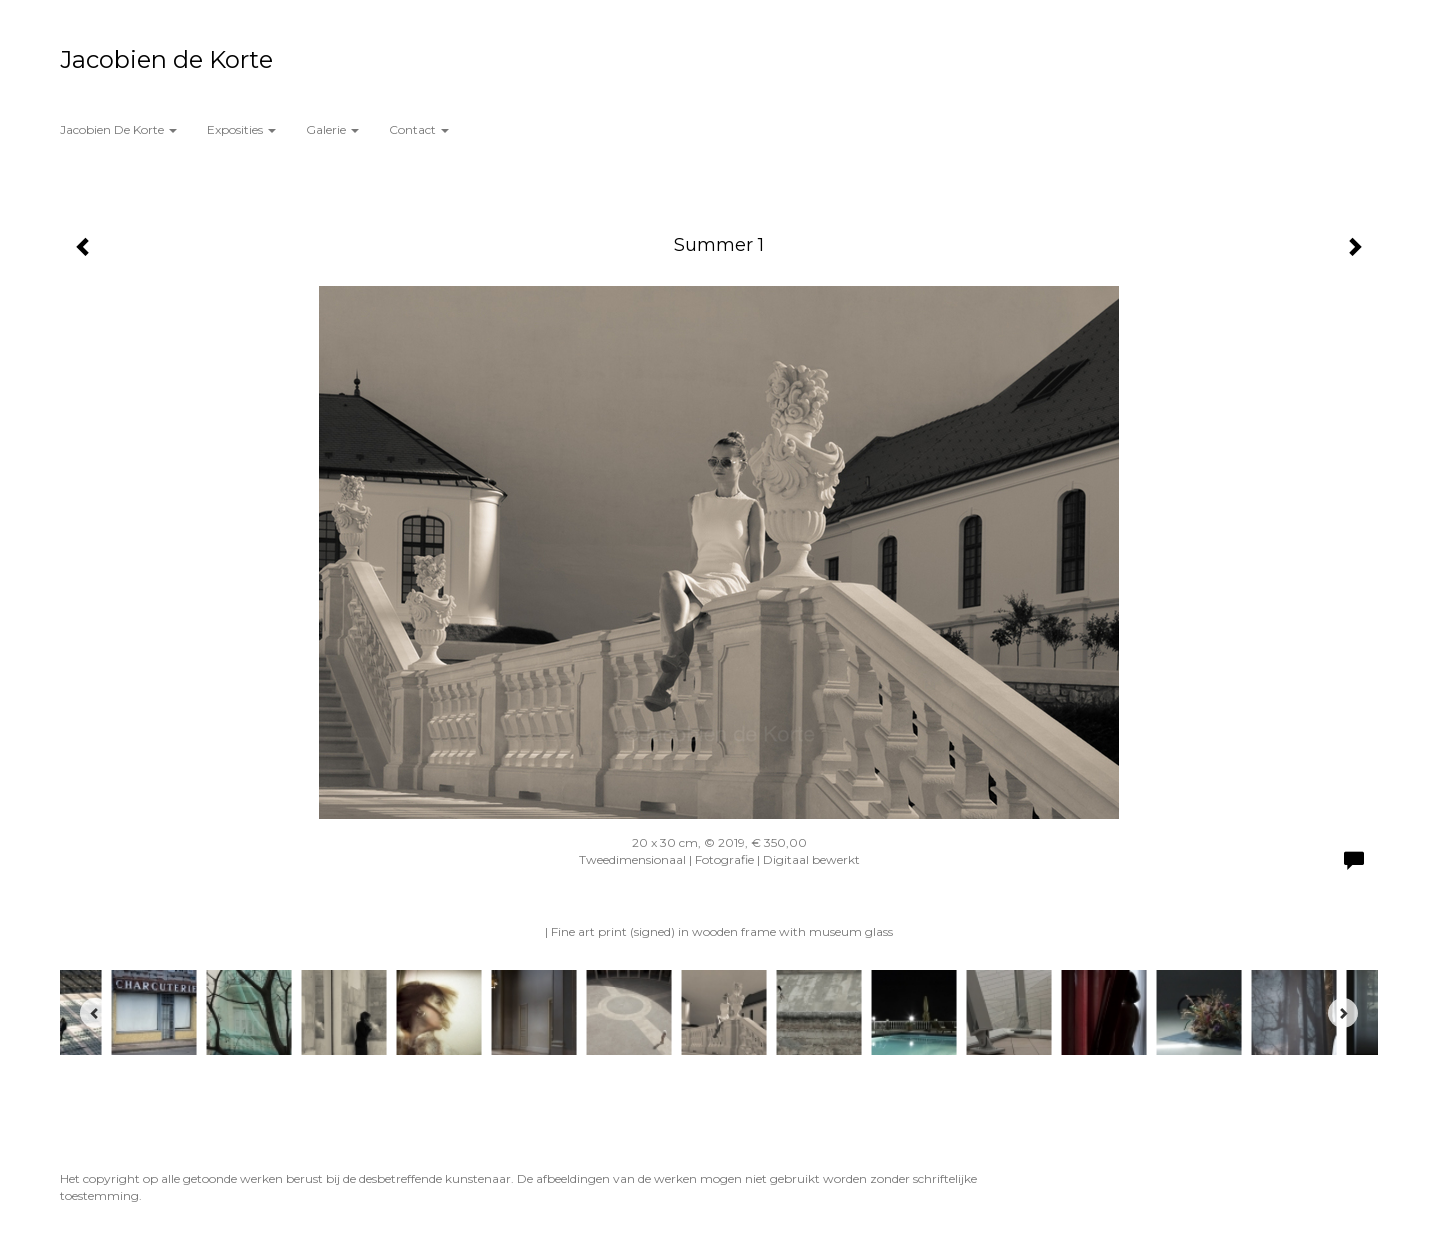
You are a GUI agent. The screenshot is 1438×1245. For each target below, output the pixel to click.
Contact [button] (419, 129)
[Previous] (95, 1013)
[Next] (1343, 1013)
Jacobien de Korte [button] (118, 129)
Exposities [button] (241, 129)
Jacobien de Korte (166, 59)
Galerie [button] (332, 129)
